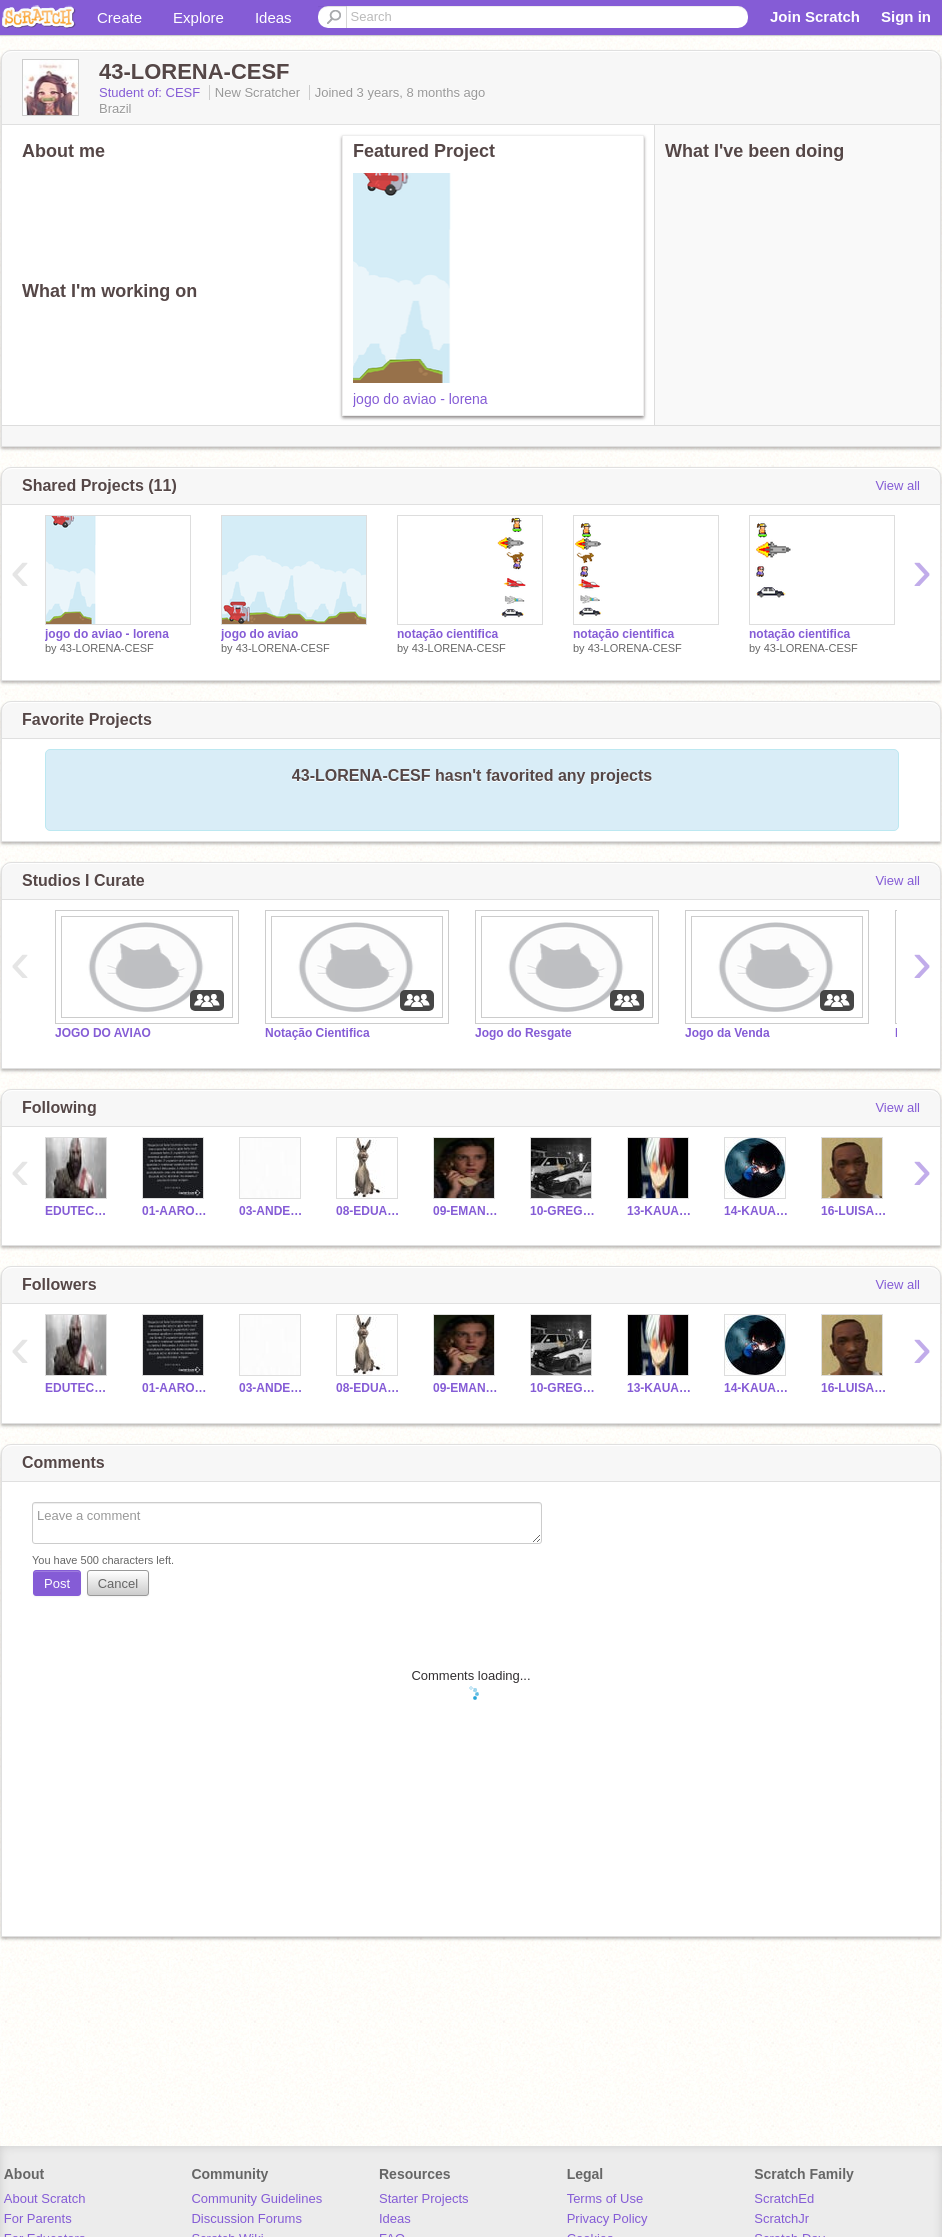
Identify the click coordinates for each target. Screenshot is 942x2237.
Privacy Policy (607, 2218)
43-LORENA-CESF (107, 648)
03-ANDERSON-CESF (272, 1211)
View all (897, 485)
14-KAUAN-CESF (757, 1211)
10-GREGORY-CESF (563, 1211)
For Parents (38, 2218)
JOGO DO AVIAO (103, 1033)
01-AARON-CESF (175, 1211)
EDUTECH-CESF (78, 1211)
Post (57, 1583)
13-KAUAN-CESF (660, 1211)
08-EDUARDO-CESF (369, 1211)
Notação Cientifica (317, 1033)
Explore (198, 17)
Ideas (273, 17)
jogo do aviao (259, 634)
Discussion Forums (246, 2218)
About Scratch (45, 2198)
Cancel (118, 1583)
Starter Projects (424, 2198)
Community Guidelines (256, 2198)
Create (119, 17)
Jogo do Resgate (523, 1033)
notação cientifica (447, 634)
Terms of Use (605, 2198)
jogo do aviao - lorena (420, 399)
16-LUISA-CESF (854, 1211)
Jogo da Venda (727, 1033)
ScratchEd (784, 2198)
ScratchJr (781, 2218)
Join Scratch (815, 16)
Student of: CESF (151, 92)
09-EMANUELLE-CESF (466, 1211)
